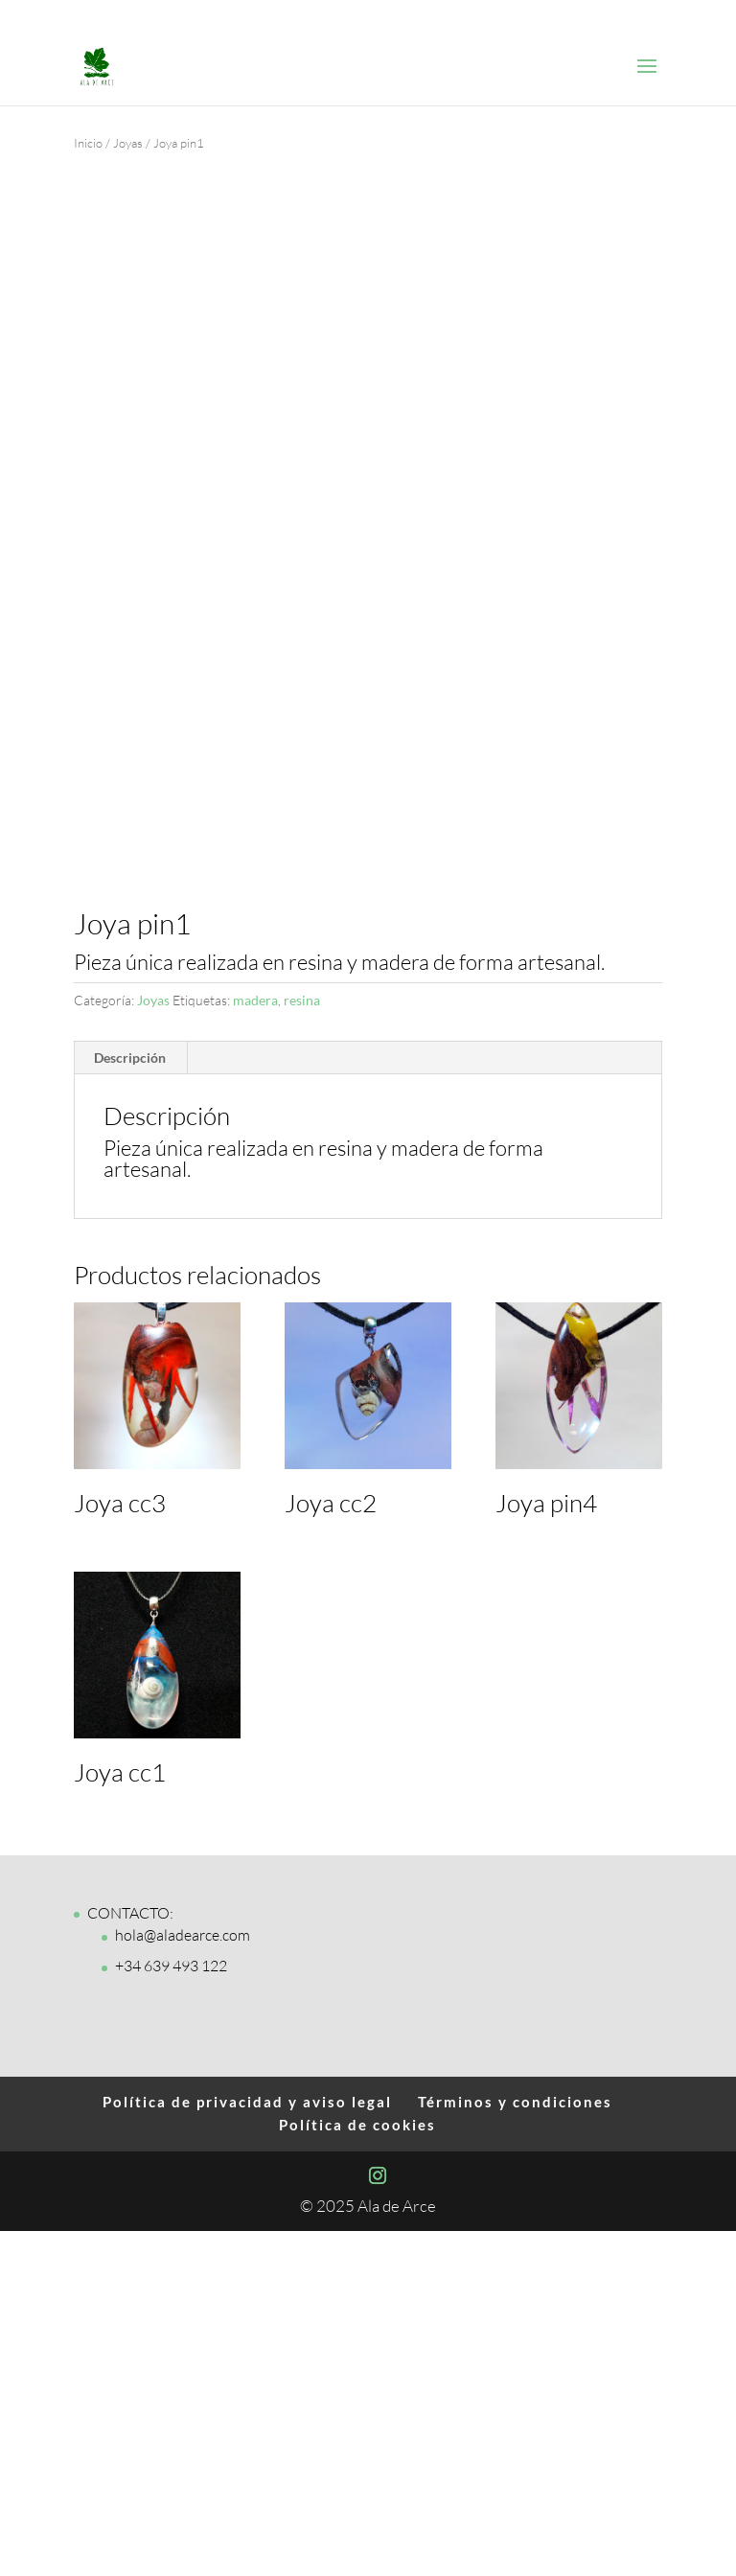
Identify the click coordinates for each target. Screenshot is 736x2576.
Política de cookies (357, 2468)
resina (302, 1345)
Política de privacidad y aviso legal (247, 2445)
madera (255, 1345)
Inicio (88, 142)
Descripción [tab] (130, 1401)
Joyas (128, 142)
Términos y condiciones (515, 2445)
